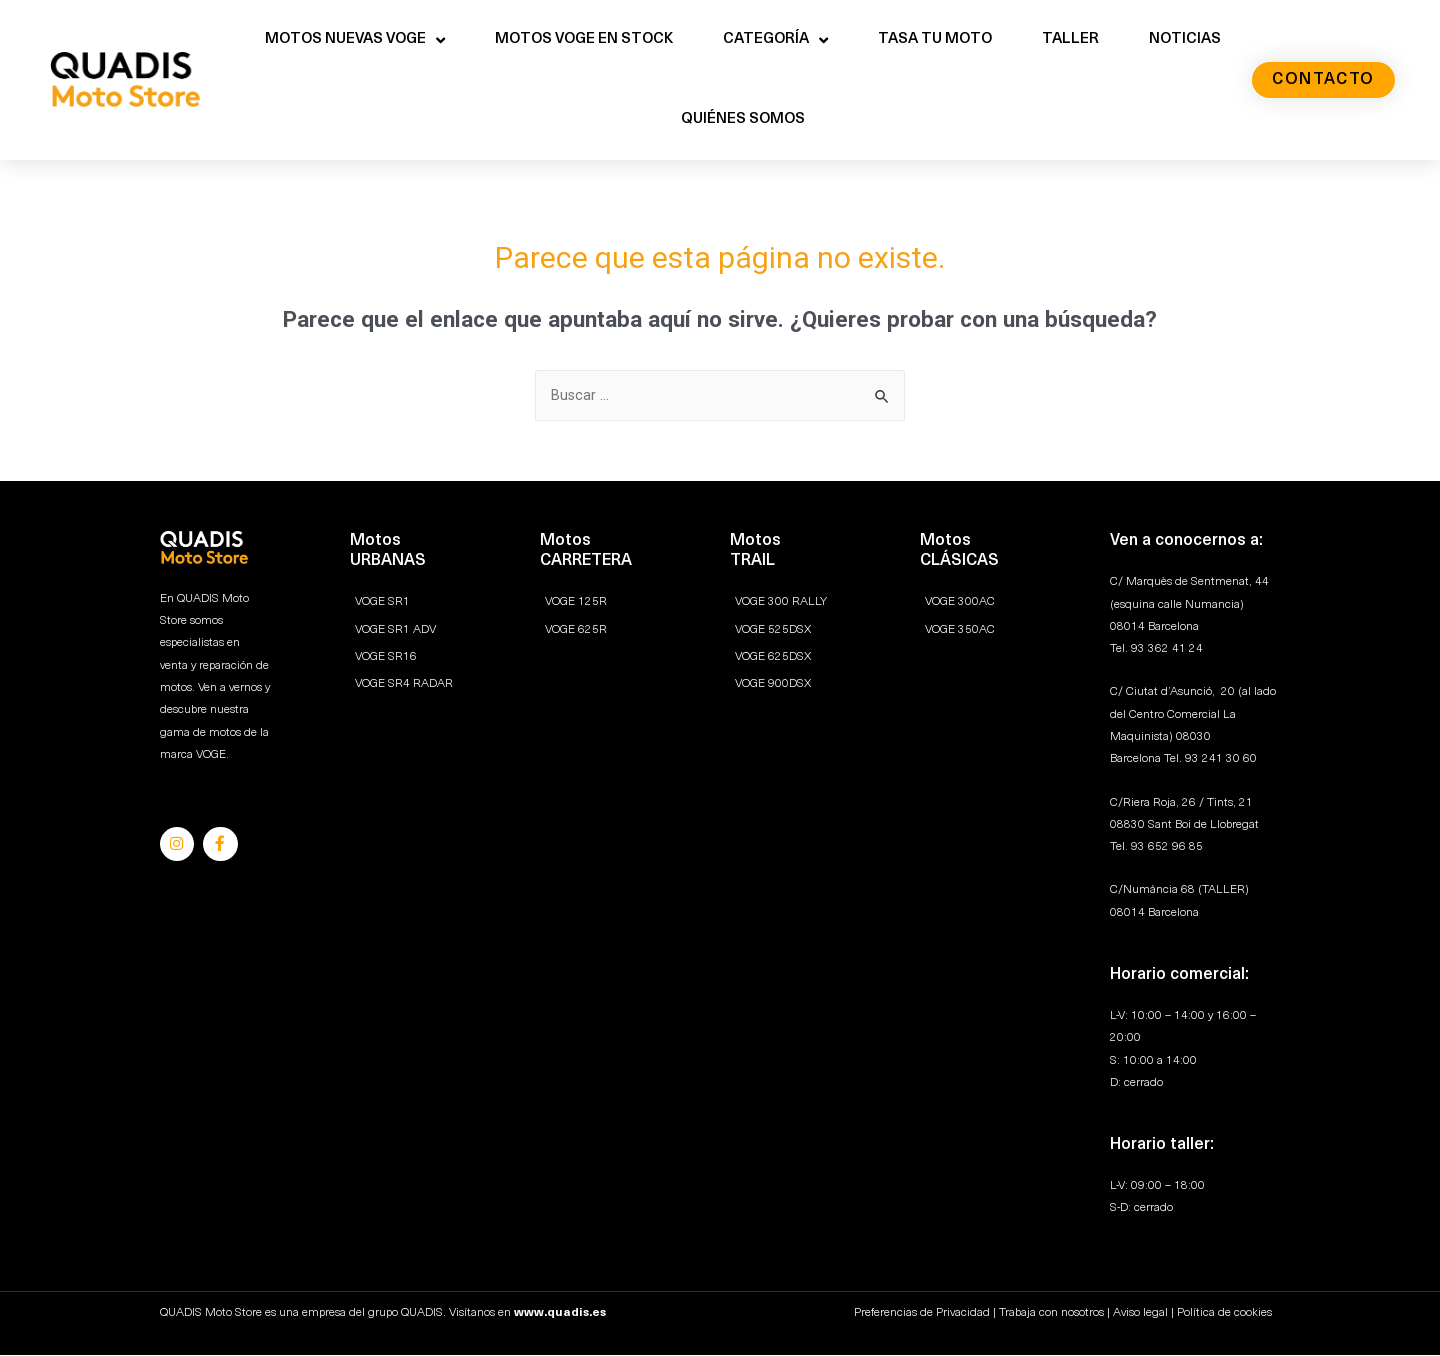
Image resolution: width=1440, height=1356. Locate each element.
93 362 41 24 (1167, 650)
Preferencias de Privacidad (922, 1314)
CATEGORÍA (775, 40)
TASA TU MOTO (935, 39)
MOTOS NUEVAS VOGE (355, 40)
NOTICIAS (1185, 39)
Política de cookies (1224, 1314)
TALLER (1070, 39)
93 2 (1197, 760)
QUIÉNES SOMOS (743, 119)
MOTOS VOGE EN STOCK (584, 39)
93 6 (1143, 848)
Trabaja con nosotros (1051, 1314)
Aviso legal (1140, 1314)
